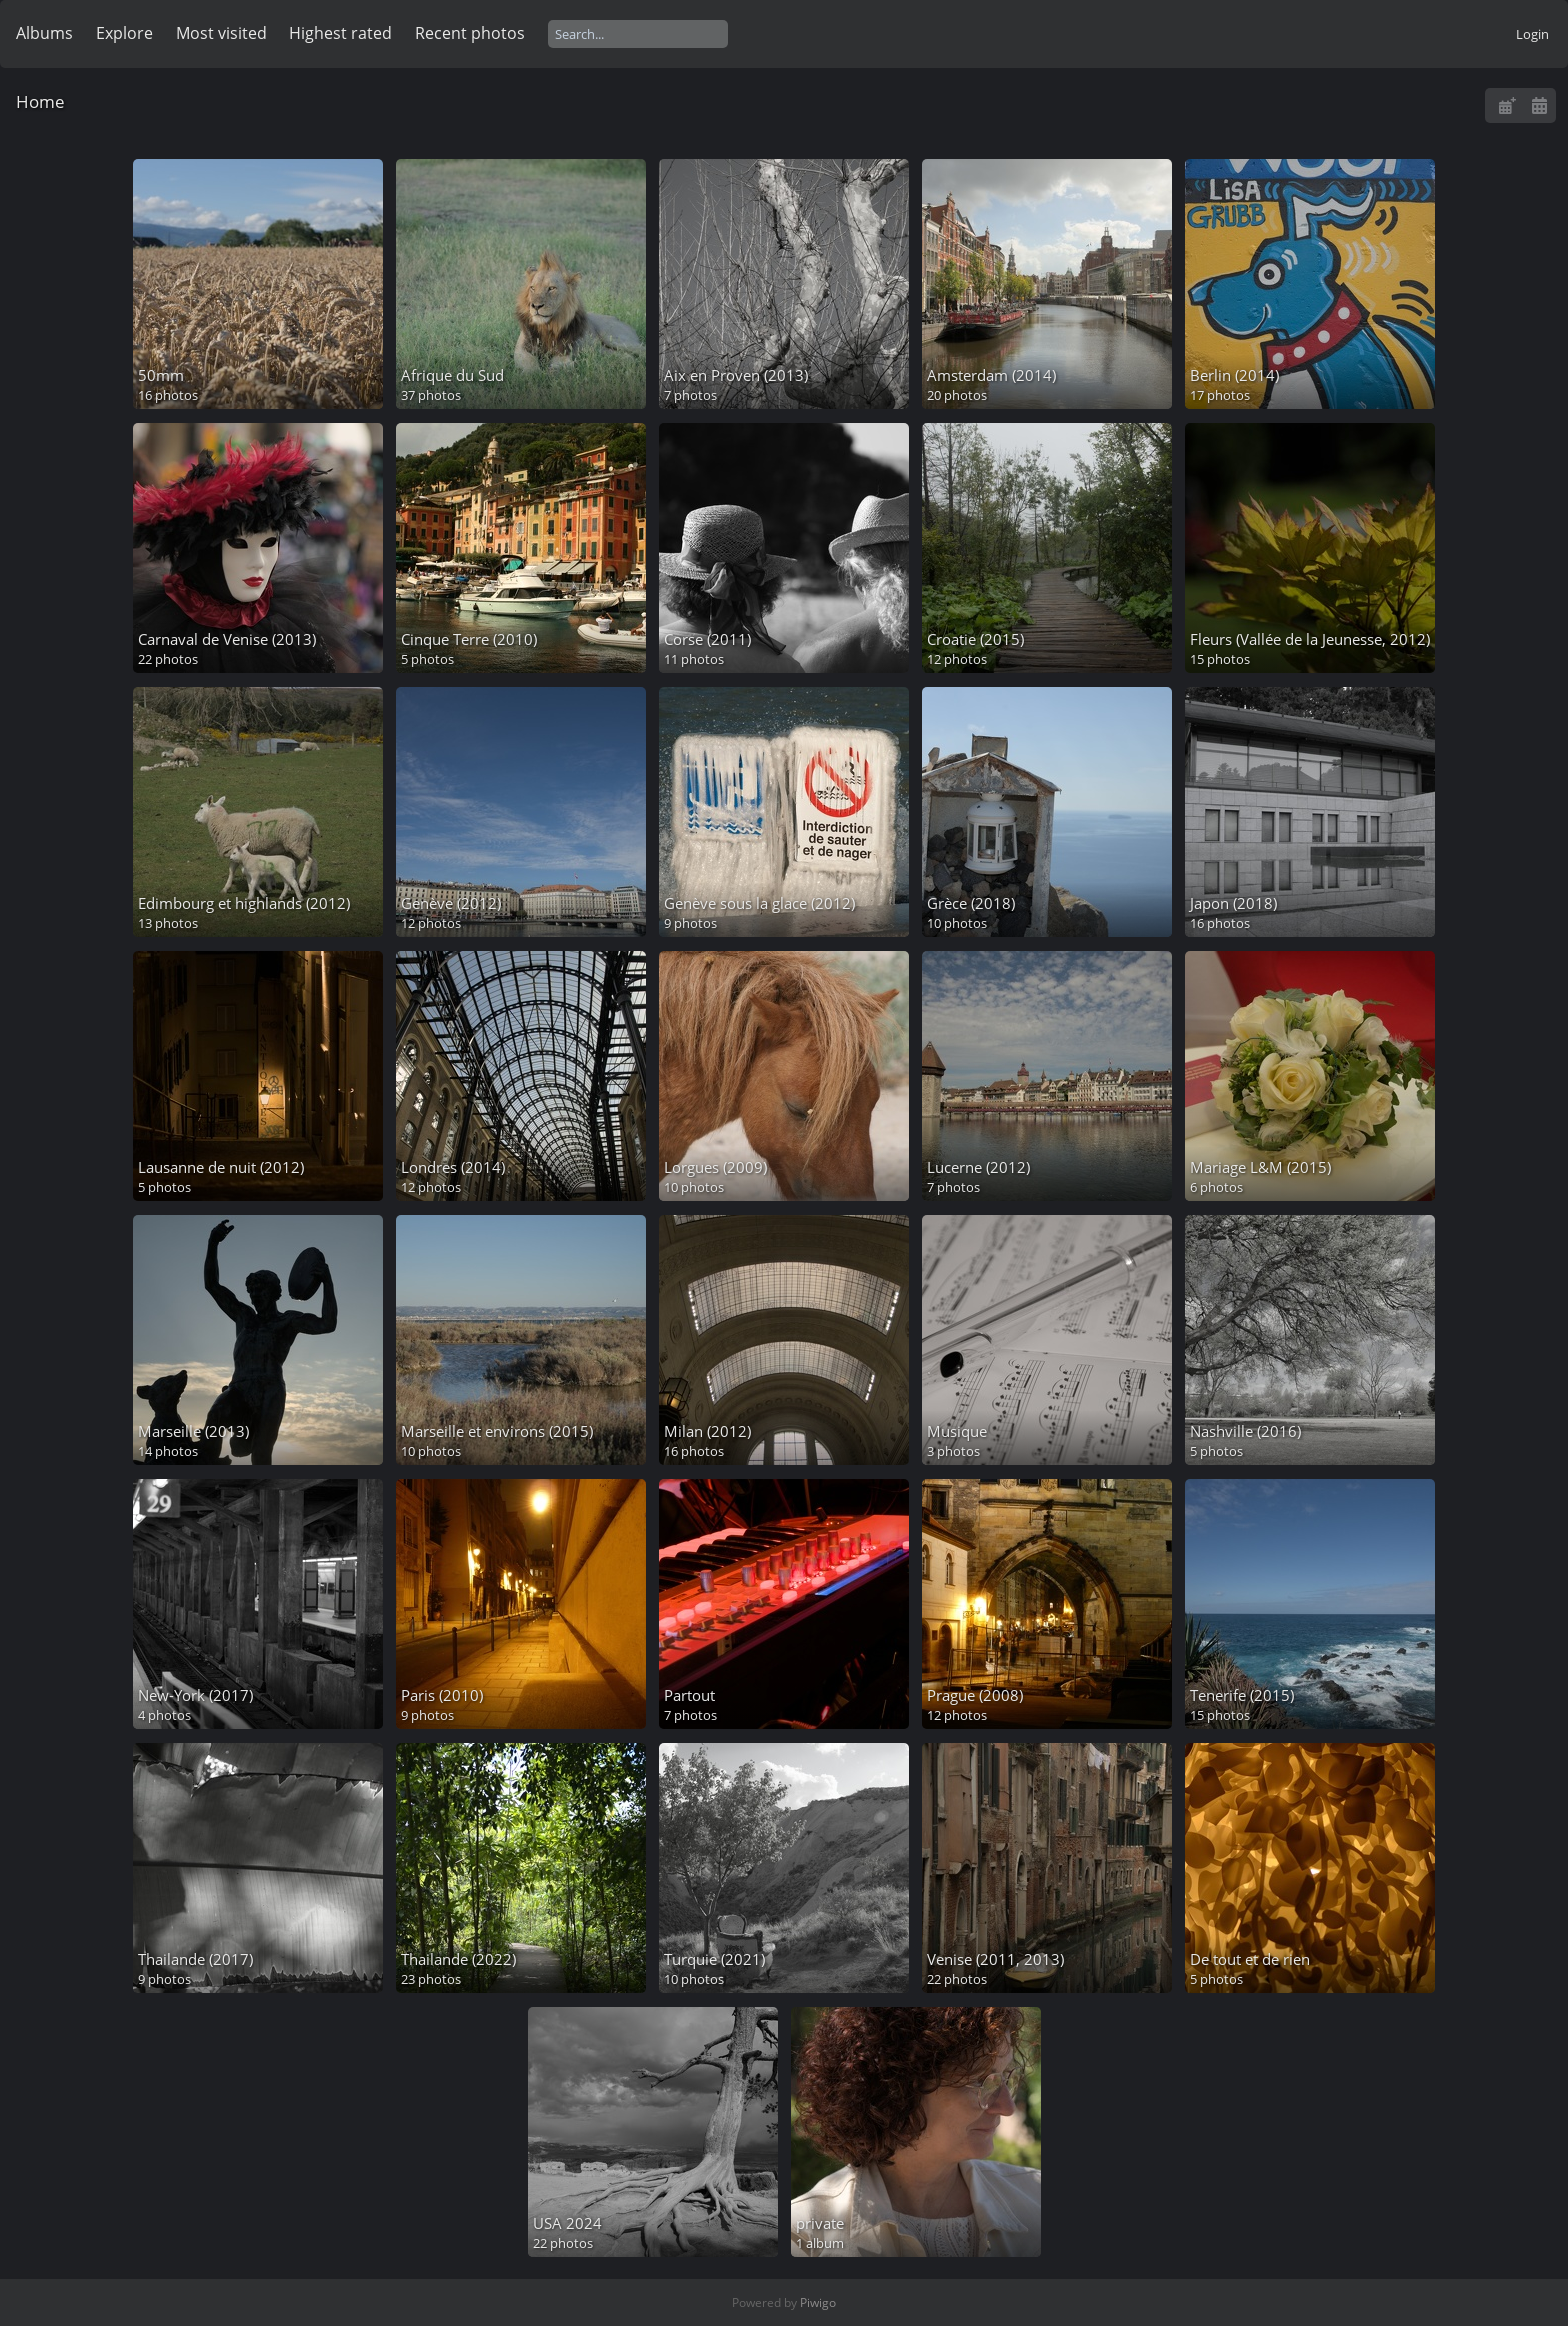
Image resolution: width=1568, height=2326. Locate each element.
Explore (124, 33)
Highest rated (340, 33)
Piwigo (818, 2302)
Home (40, 101)
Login (1532, 34)
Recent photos (470, 33)
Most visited (221, 33)
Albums (44, 33)
